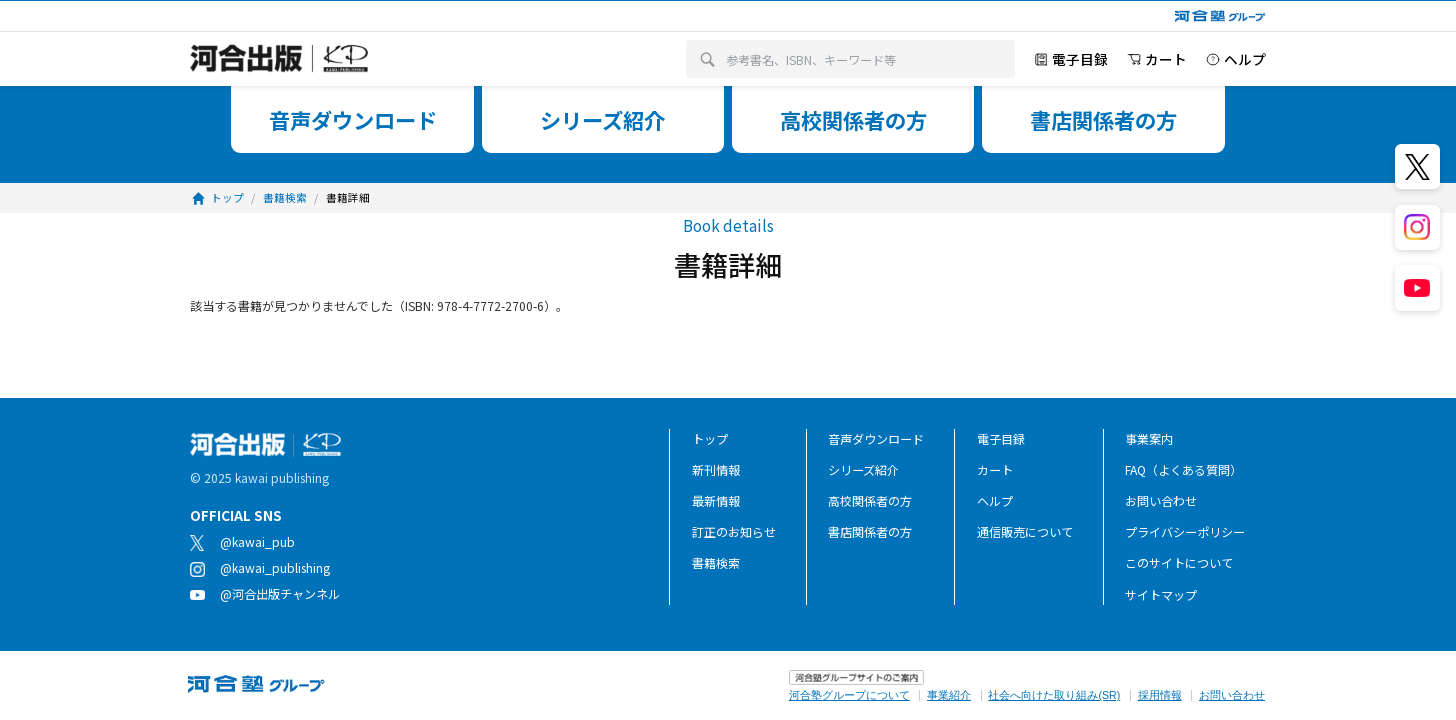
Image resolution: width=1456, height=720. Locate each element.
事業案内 (1149, 438)
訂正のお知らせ (734, 531)
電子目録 (1001, 438)
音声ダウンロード (876, 438)
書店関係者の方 (870, 531)
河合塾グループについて (849, 695)
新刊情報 (716, 469)
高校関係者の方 (870, 500)
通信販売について (1025, 531)
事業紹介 (949, 695)
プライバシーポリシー (1185, 531)
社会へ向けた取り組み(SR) (1054, 695)
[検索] (707, 59)
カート (995, 469)
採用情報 (1160, 695)
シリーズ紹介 (863, 469)
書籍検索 (716, 562)
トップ (710, 438)
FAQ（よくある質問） (1183, 469)
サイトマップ (1161, 594)
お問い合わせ (1161, 500)
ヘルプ (995, 500)
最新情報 (716, 500)
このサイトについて (1179, 562)
